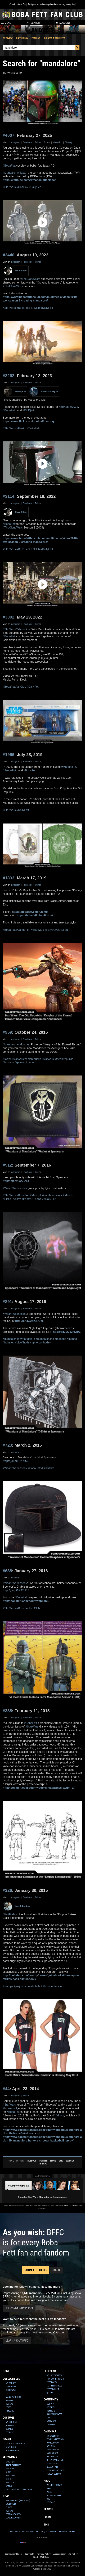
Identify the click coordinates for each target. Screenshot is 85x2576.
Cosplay (10, 2432)
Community (51, 2399)
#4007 (8, 135)
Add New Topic (12, 2450)
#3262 (8, 375)
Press (49, 2492)
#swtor (7, 1059)
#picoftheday (23, 1342)
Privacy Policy (44, 2554)
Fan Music (10, 2469)
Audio (8, 2472)
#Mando (68, 1195)
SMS (61, 2160)
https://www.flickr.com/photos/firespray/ (29, 421)
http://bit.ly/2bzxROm (29, 1320)
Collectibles (11, 2378)
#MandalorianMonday (16, 1044)
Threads (42, 2163)
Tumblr (47, 142)
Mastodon (57, 142)
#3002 (8, 617)
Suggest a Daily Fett (54, 38)
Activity (50, 2404)
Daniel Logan (53, 2443)
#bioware (8, 1062)
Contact (51, 2502)
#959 (7, 1032)
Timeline (10, 2411)
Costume (8, 2417)
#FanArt (21, 428)
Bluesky (68, 142)
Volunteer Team (54, 2485)
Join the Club (36, 2270)
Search (33, 22)
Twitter (38, 142)
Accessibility (59, 2554)
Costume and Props (56, 2470)
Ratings (9, 2400)
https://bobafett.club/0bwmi (35, 915)
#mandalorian (11, 1338)
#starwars (48, 1059)
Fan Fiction (11, 2482)
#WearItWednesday (15, 1188)
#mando (72, 1338)
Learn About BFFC (17, 2340)
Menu (6, 22)
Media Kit (51, 2488)
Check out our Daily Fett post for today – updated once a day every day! (42, 4)
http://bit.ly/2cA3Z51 (16, 1181)
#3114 (8, 496)
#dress (60, 2115)
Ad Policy (73, 2554)
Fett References (54, 2386)
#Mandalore (68, 766)
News (6, 2496)
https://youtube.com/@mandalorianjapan (29, 179)
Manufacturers (13, 2397)
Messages (51, 2421)
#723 (7, 1445)
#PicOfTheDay (12, 1198)
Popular (36, 38)
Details (9, 2429)
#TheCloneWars (30, 278)
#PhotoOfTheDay (32, 1198)
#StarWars (9, 187)
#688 (7, 1570)
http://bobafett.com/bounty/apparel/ (26, 1601)
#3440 (8, 255)
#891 (7, 1301)
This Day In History (55, 2379)
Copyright (29, 2554)
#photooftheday (41, 1342)
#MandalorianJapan (15, 172)
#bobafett (8, 1342)
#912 (7, 1165)
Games (9, 2486)
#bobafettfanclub (53, 1986)
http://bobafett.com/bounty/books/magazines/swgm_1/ (38, 1787)
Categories (11, 2386)
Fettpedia (50, 2371)
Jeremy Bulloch (54, 2474)
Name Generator (54, 2414)
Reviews (9, 2404)
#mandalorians (45, 1338)
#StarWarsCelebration (16, 629)
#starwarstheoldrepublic (26, 1059)
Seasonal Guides (13, 2518)
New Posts (11, 2447)
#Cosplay (22, 187)
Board (7, 2439)
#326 (7, 1890)
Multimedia (10, 2457)
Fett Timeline (53, 2389)
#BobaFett (9, 165)
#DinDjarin (29, 410)
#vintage (8, 1986)
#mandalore (27, 1338)
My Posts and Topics (15, 2443)
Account (63, 22)
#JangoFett (10, 770)
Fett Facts (52, 2382)
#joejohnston (22, 1986)
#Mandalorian (38, 1195)
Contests (51, 2407)
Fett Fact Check (13, 2514)
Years (8, 2407)
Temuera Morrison (55, 2439)
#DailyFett (35, 187)
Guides (9, 2507)
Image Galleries (13, 2465)
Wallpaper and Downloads (19, 2489)
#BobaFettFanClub (28, 307)
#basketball (10, 2108)
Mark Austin (52, 2453)
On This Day (22, 38)
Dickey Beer (52, 2456)
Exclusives (11, 2504)
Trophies (51, 2424)
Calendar (50, 2431)
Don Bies (51, 2446)
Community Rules (13, 2554)
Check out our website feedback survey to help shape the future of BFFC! (42, 2531)
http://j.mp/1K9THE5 (16, 1590)
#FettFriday (10, 1914)
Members (51, 2411)
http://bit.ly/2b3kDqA (66, 1331)
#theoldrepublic (64, 1059)
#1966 (8, 754)
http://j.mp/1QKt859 (15, 1461)
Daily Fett (10, 2462)
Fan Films (10, 2475)
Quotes (50, 2392)
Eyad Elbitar (53, 2463)
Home (6, 2371)
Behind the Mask (54, 2375)
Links (49, 2418)
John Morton (53, 2449)
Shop (49, 2499)
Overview (8, 38)
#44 (6, 2088)
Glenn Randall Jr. (55, 2460)
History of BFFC (54, 2495)
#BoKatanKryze (68, 406)
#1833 (8, 878)
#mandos (60, 1338)
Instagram (15, 142)
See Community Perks (19, 2308)
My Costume (11, 2422)
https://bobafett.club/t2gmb (30, 911)
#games (20, 1062)
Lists (8, 2393)
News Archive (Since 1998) (18, 2500)
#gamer (30, 1062)
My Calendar (53, 2436)
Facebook (27, 142)
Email (53, 2160)
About (48, 2480)
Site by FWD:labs (41, 2557)
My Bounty (11, 2383)
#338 (7, 1710)
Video (8, 2479)
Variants (10, 2425)
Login (56, 2270)
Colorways (11, 2390)
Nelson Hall (52, 2467)
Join (46, 2524)
